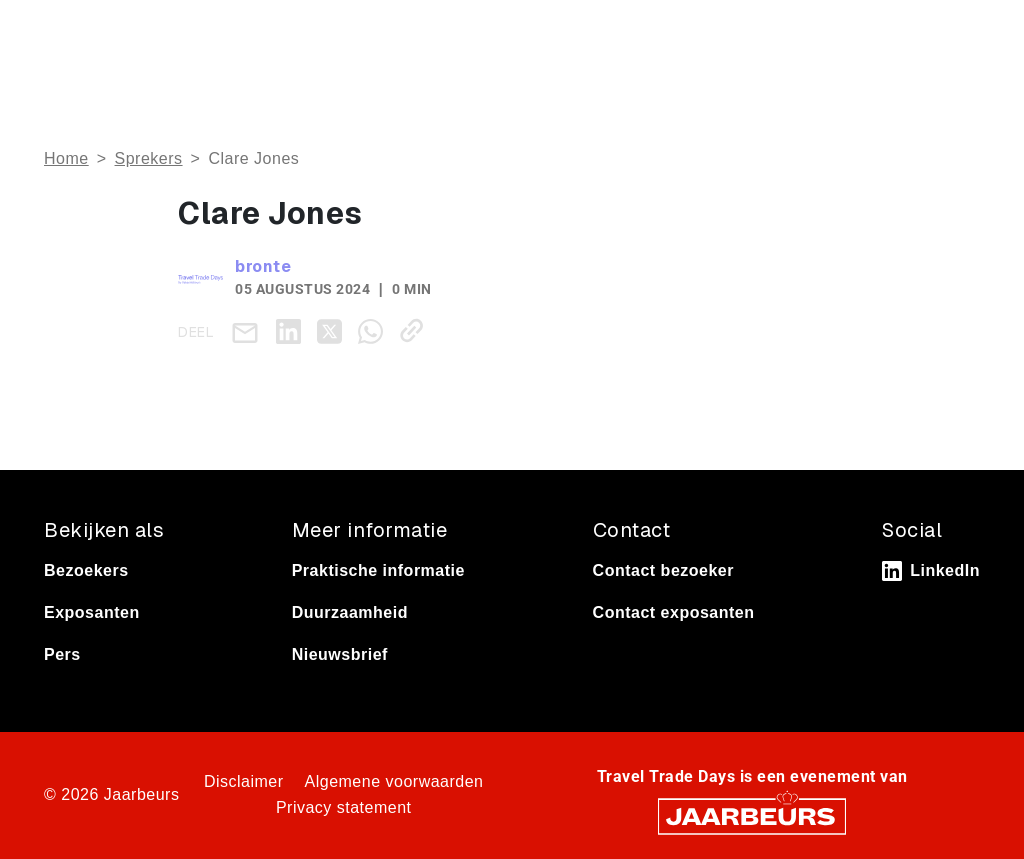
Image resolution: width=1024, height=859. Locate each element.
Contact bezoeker (663, 570)
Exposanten (92, 612)
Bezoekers (86, 570)
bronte (263, 266)
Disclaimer (244, 781)
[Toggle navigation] (961, 32)
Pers (62, 654)
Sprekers (149, 158)
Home (66, 158)
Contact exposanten (674, 612)
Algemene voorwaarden (394, 781)
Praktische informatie (378, 570)
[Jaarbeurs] (752, 814)
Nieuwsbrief (340, 654)
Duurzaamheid (350, 612)
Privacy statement (344, 807)
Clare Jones (253, 158)
